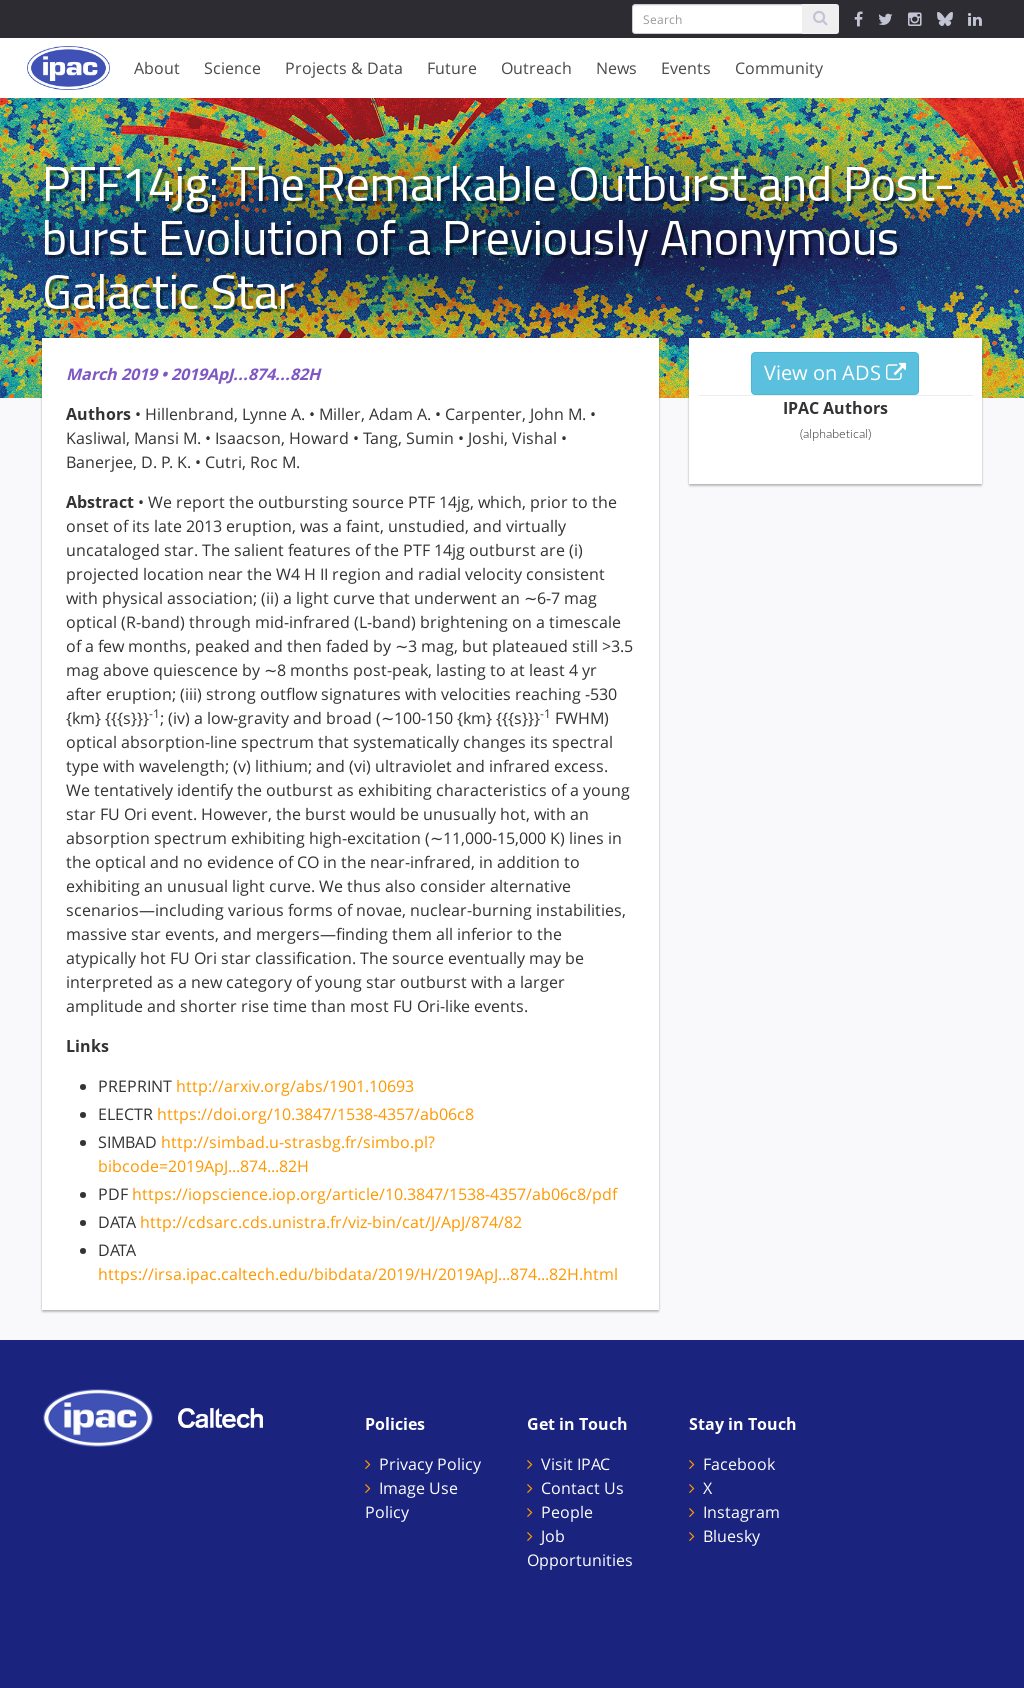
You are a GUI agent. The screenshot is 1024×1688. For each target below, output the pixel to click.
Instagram (741, 1512)
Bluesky (731, 1536)
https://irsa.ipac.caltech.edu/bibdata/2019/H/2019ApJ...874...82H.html (358, 1274)
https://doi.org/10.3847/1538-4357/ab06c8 (315, 1114)
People (567, 1512)
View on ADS (835, 372)
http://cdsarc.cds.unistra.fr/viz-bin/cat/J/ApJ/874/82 (331, 1222)
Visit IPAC (575, 1464)
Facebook (739, 1464)
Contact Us (582, 1488)
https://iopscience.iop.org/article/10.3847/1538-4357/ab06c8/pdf (374, 1194)
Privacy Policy (430, 1464)
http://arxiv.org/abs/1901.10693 (295, 1086)
